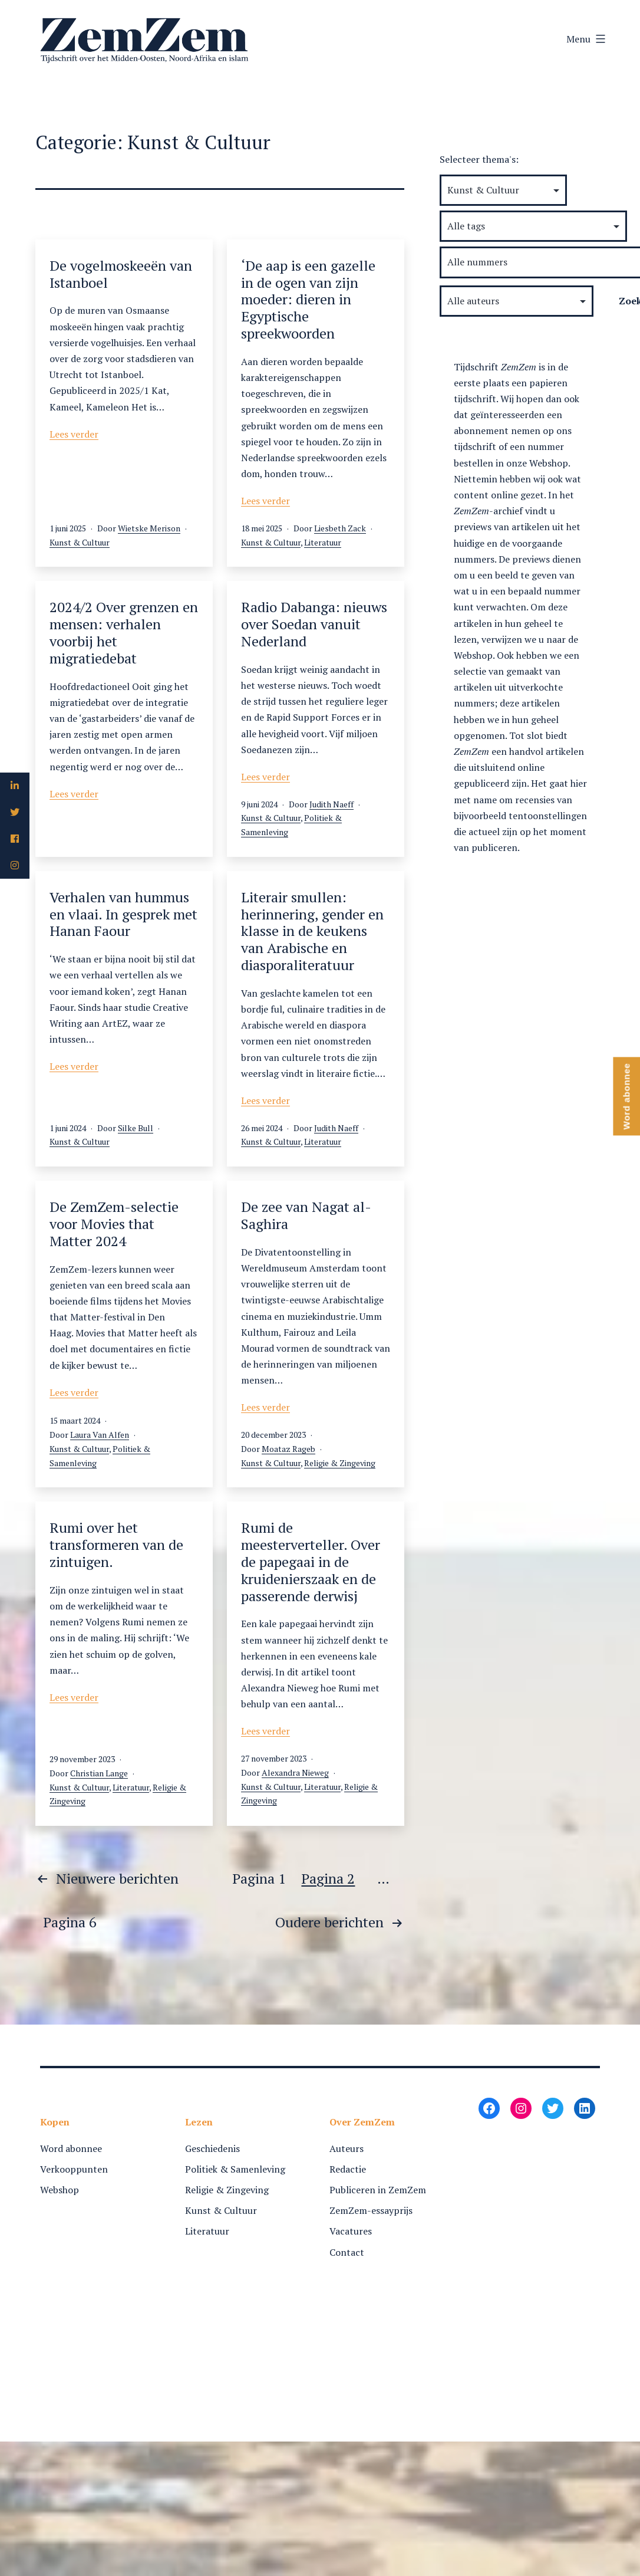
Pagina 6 (70, 1922)
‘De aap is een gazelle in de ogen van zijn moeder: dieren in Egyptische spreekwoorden (308, 299)
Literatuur (322, 542)
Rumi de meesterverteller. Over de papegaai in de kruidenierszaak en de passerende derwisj (310, 1561)
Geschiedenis (212, 2148)
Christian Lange (99, 1773)
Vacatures (350, 2231)
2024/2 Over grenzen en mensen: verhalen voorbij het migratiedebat (124, 632)
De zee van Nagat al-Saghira (306, 1215)
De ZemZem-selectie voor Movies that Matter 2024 (114, 1223)
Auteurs (346, 2148)
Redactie (347, 2169)
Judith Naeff (331, 804)
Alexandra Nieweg (295, 1772)
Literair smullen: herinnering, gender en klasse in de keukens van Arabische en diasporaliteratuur (312, 931)
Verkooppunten (74, 2169)
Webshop (59, 2189)
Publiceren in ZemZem (377, 2189)
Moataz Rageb (288, 1448)
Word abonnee (71, 2148)
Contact (346, 2252)
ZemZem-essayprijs (371, 2210)
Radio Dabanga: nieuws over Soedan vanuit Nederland (314, 623)
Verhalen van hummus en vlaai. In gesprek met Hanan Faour (123, 914)
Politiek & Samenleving (235, 2169)
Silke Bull (135, 1127)
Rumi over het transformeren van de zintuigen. (116, 1544)
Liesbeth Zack (340, 528)
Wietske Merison (149, 528)
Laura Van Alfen (99, 1434)
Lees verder (74, 434)
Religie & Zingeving (339, 1462)
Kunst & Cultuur (80, 542)
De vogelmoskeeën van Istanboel (121, 274)
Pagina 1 (259, 1878)
